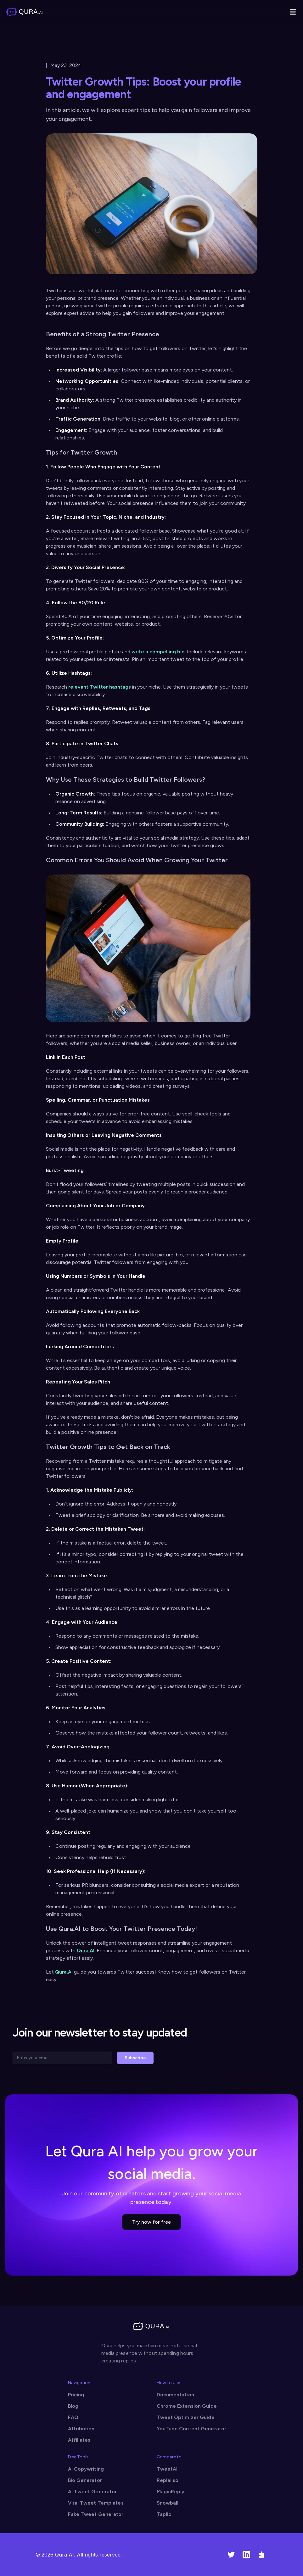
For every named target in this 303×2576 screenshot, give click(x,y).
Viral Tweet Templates (96, 2503)
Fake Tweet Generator (96, 2514)
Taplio (164, 2514)
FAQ (73, 2417)
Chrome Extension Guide (187, 2406)
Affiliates (79, 2440)
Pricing (76, 2395)
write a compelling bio (158, 652)
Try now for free (151, 2222)
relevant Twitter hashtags (99, 687)
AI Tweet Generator (92, 2492)
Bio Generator (85, 2480)
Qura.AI (85, 1950)
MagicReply (171, 2492)
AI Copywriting (86, 2469)
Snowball (168, 2503)
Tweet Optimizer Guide (186, 2417)
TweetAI (167, 2469)
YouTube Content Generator (192, 2429)
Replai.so (168, 2480)
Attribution (81, 2429)
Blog (73, 2406)
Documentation (175, 2395)
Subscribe (135, 2057)
